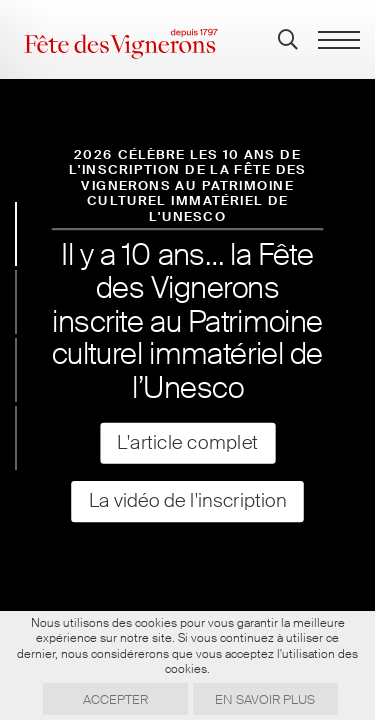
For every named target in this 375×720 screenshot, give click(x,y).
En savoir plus (265, 699)
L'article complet (187, 443)
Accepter (115, 699)
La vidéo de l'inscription (188, 502)
